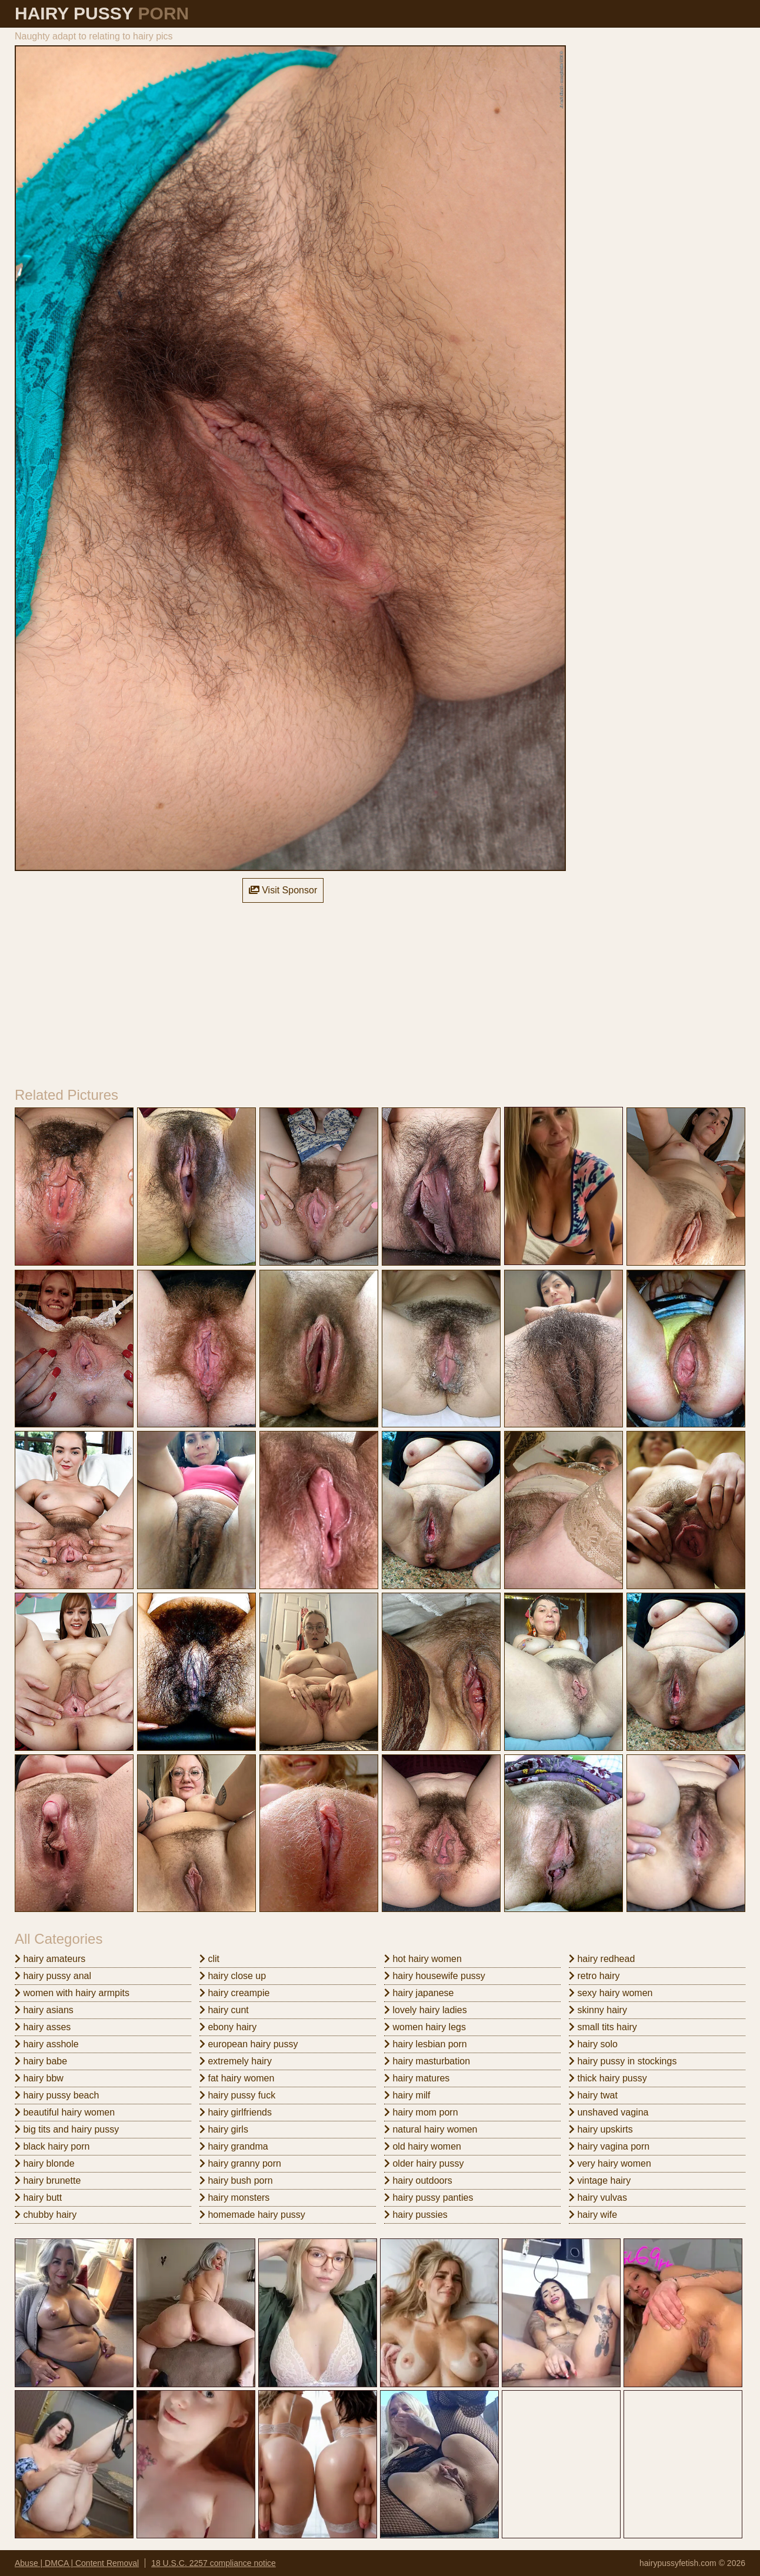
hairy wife (593, 2215)
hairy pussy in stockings (622, 2061)
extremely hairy (235, 2061)
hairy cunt (224, 2010)
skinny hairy (598, 2010)
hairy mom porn (421, 2112)
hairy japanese (419, 1993)
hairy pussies (416, 2215)
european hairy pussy (248, 2044)
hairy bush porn (236, 2180)
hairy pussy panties (428, 2198)
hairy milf (407, 2095)
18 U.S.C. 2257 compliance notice (213, 2563)
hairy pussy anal (53, 1976)
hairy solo (593, 2044)
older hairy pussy (424, 2163)
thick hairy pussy (608, 2078)
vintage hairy (600, 2180)
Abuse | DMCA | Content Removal (77, 2563)
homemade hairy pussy (252, 2215)
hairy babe (41, 2061)
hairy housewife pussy (434, 1976)
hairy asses (43, 2027)
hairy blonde (45, 2163)
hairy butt (38, 2198)
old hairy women (422, 2146)
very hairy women (610, 2163)
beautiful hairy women (65, 2112)
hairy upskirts (601, 2129)
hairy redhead (602, 1959)
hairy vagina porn (609, 2146)
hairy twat (593, 2095)
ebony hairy (227, 2027)
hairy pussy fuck (237, 2095)
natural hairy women (431, 2129)
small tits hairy (603, 2027)
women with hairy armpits (72, 1993)
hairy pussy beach (57, 2095)
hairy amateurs (50, 1959)
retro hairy (594, 1976)
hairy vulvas (598, 2198)
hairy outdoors (418, 2180)
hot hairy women (423, 1959)
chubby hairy (45, 2215)
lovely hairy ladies (425, 2010)
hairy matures (416, 2078)
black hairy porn (52, 2146)
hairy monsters (234, 2198)
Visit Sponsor (283, 890)
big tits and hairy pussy (67, 2129)
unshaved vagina (608, 2112)
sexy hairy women (611, 1993)
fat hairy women (236, 2078)
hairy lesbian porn (425, 2044)
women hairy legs (425, 2027)
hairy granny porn (240, 2163)
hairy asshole (47, 2044)
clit (209, 1959)
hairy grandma (233, 2146)
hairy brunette (48, 2180)
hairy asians (44, 2010)
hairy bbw (39, 2078)
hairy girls (223, 2129)
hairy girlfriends (235, 2112)
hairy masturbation (427, 2061)
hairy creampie (234, 1993)
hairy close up (232, 1976)
